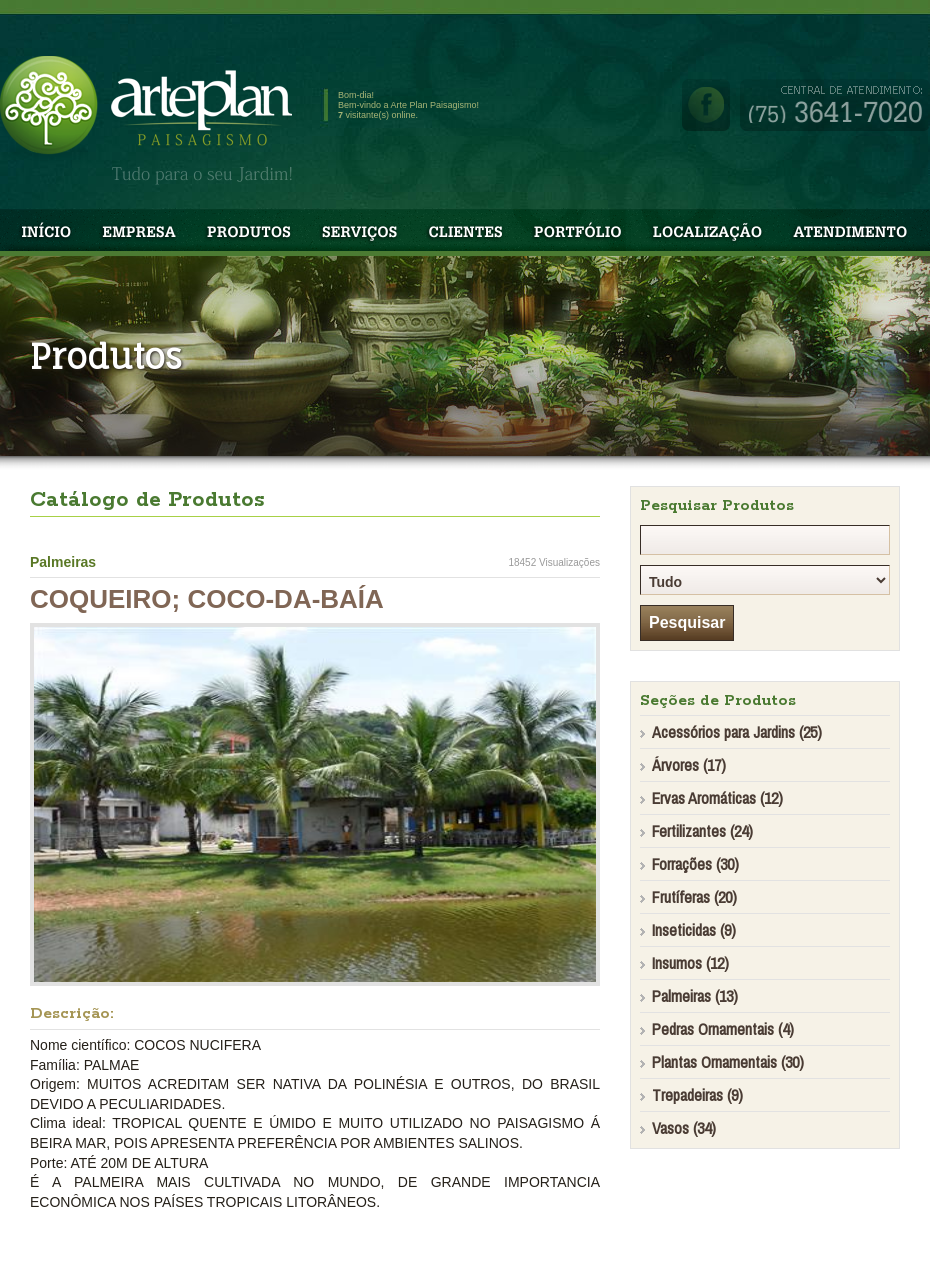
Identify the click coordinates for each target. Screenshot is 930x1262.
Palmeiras (63, 562)
